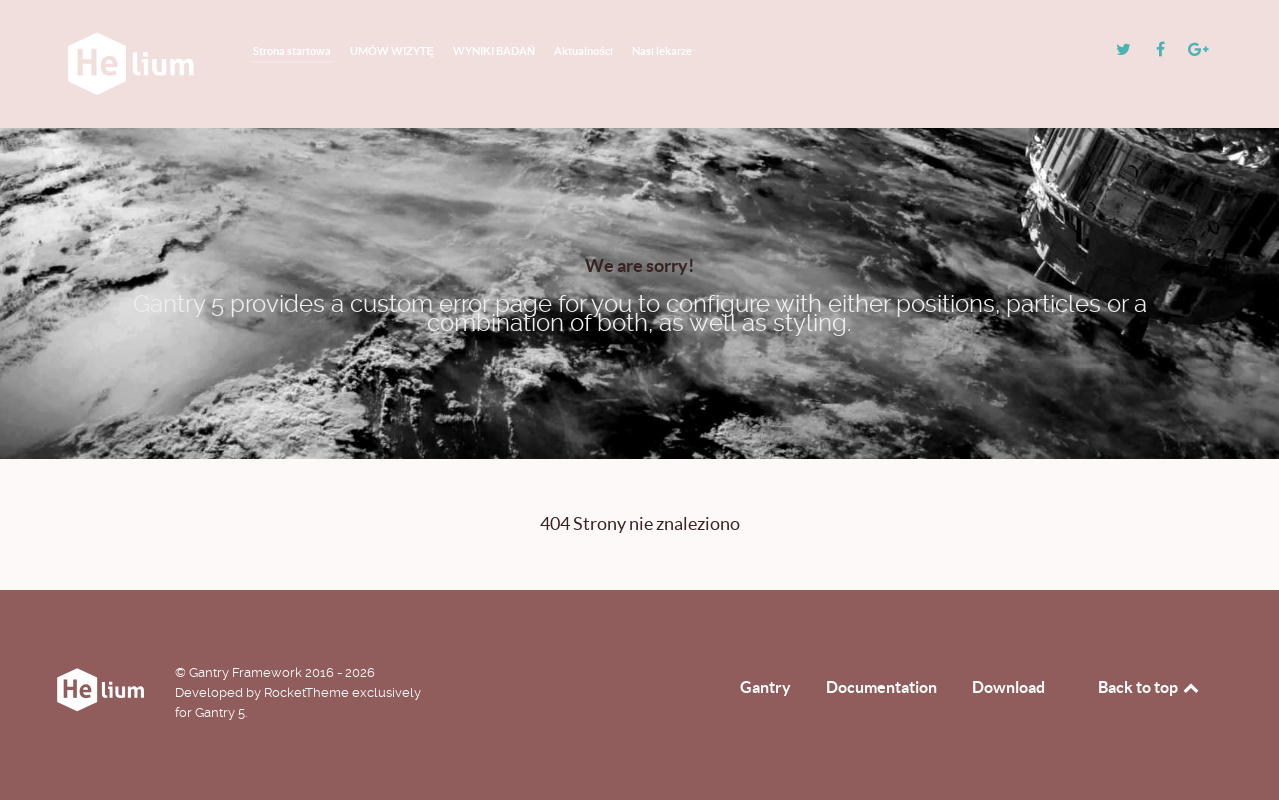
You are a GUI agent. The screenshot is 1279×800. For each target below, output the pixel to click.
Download (1008, 687)
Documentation (881, 687)
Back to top (1150, 687)
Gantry (765, 687)
